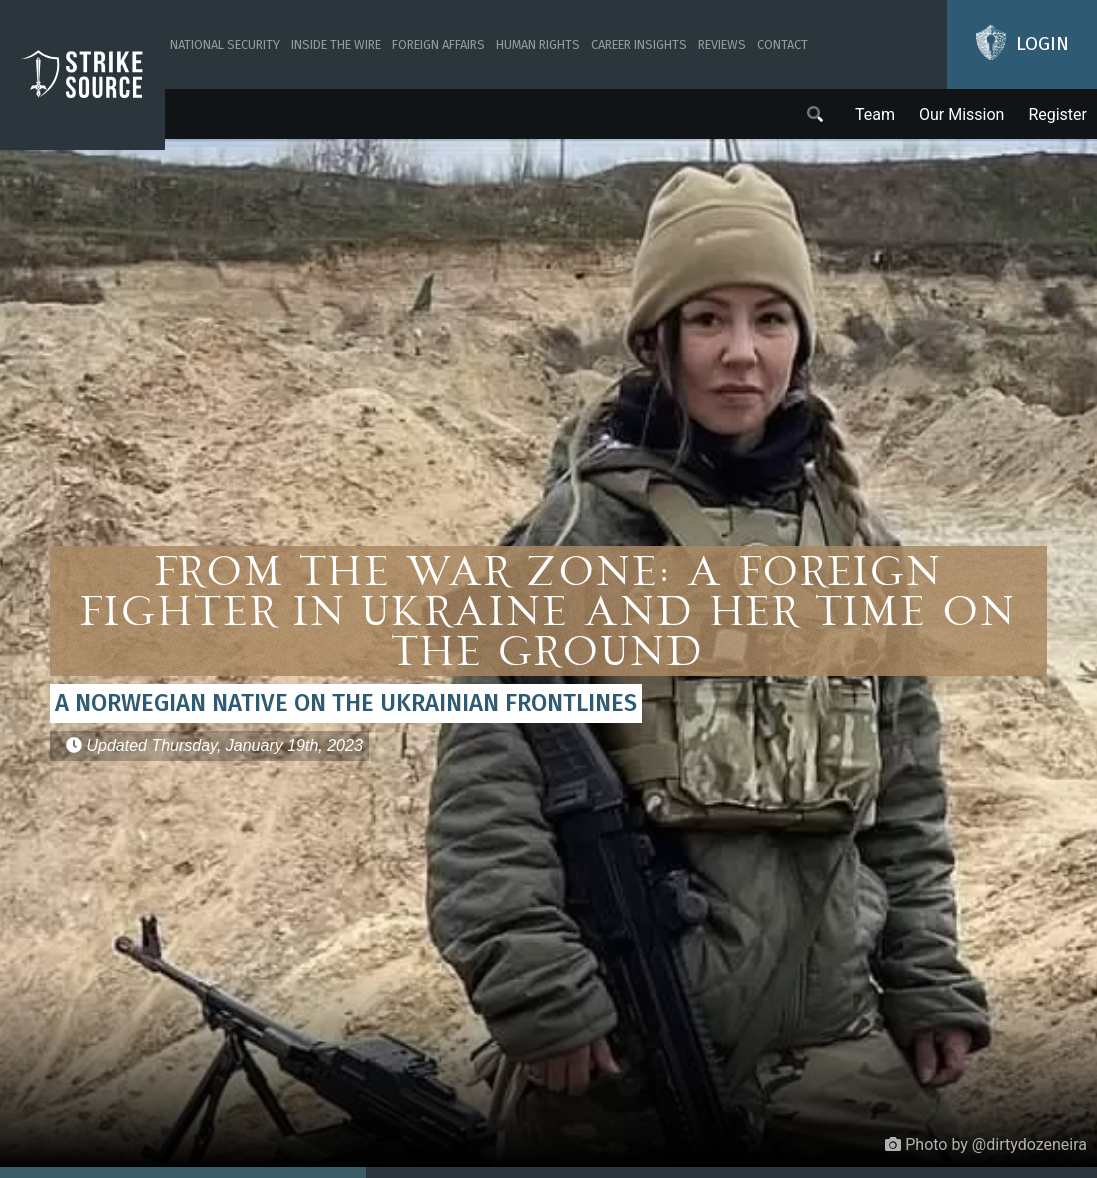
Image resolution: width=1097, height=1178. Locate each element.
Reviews (722, 44)
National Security (225, 44)
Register (1057, 114)
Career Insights (639, 44)
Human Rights (538, 44)
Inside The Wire (336, 44)
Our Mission (961, 114)
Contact (782, 44)
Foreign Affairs (438, 44)
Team (875, 114)
